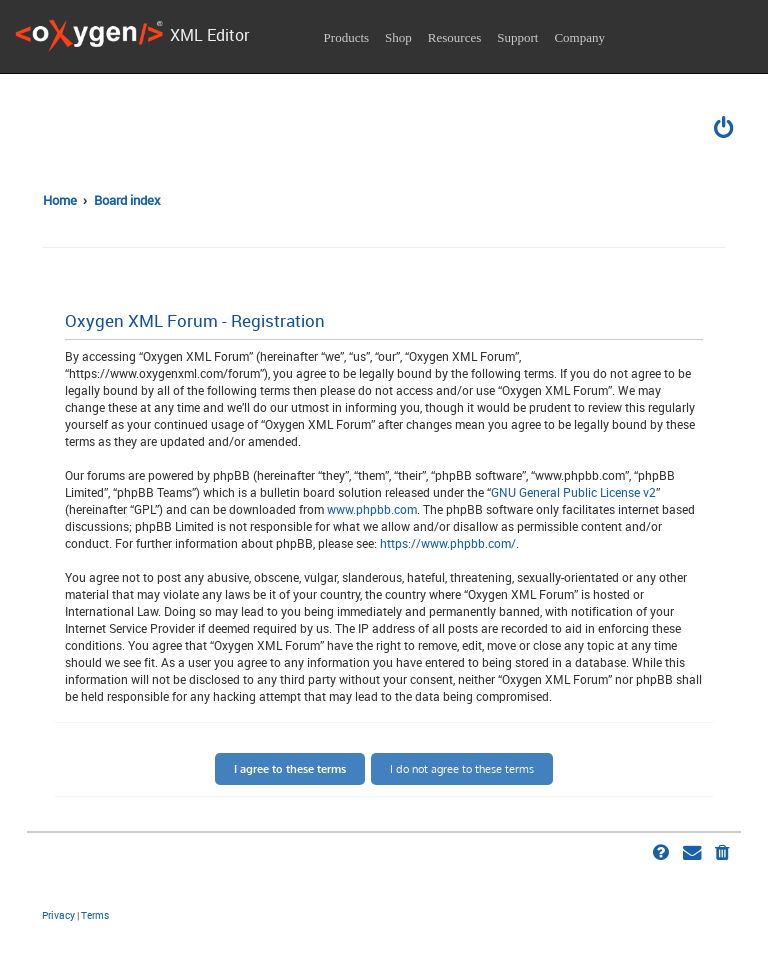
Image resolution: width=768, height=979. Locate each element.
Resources (454, 37)
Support (517, 37)
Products (347, 37)
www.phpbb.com (372, 509)
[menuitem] (725, 130)
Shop (398, 37)
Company (579, 37)
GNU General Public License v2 (573, 492)
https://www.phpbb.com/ (448, 543)
